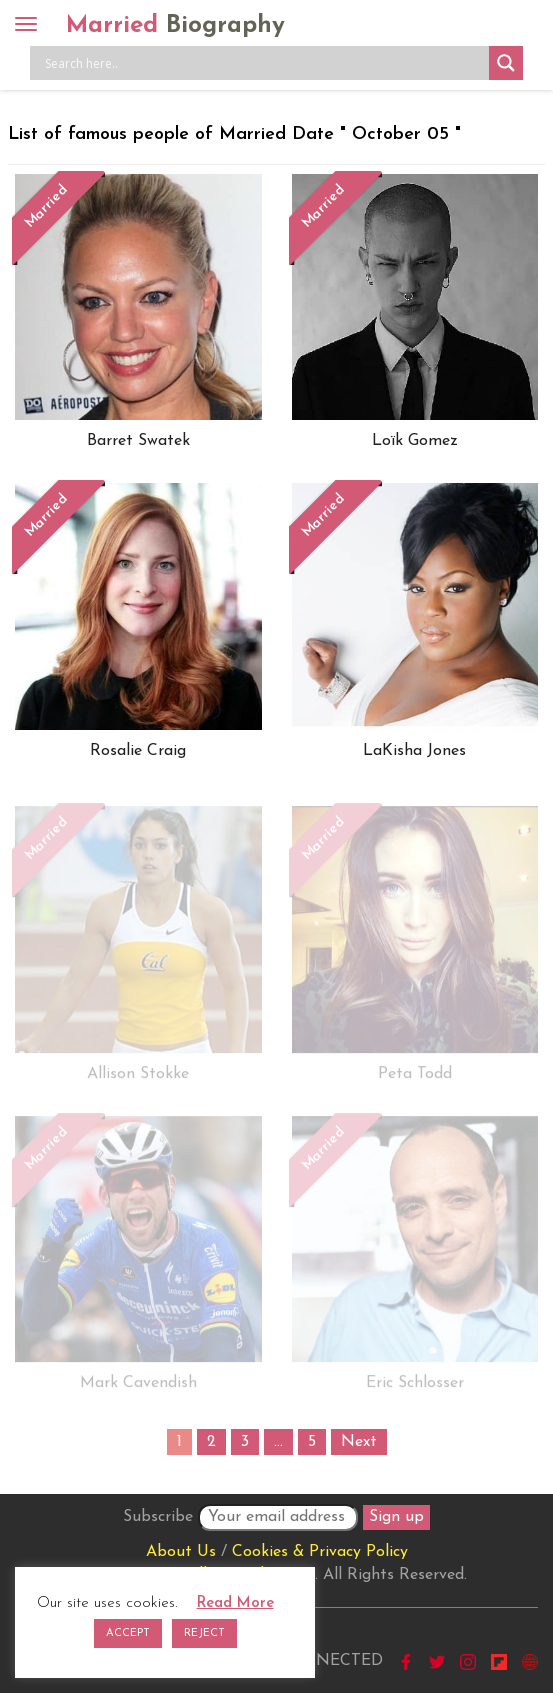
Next (359, 1442)
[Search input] (264, 63)
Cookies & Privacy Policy (320, 1552)
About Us (181, 1552)
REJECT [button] (204, 1633)
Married (175, 26)
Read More (235, 1603)
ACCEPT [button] (128, 1633)
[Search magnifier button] (506, 63)
